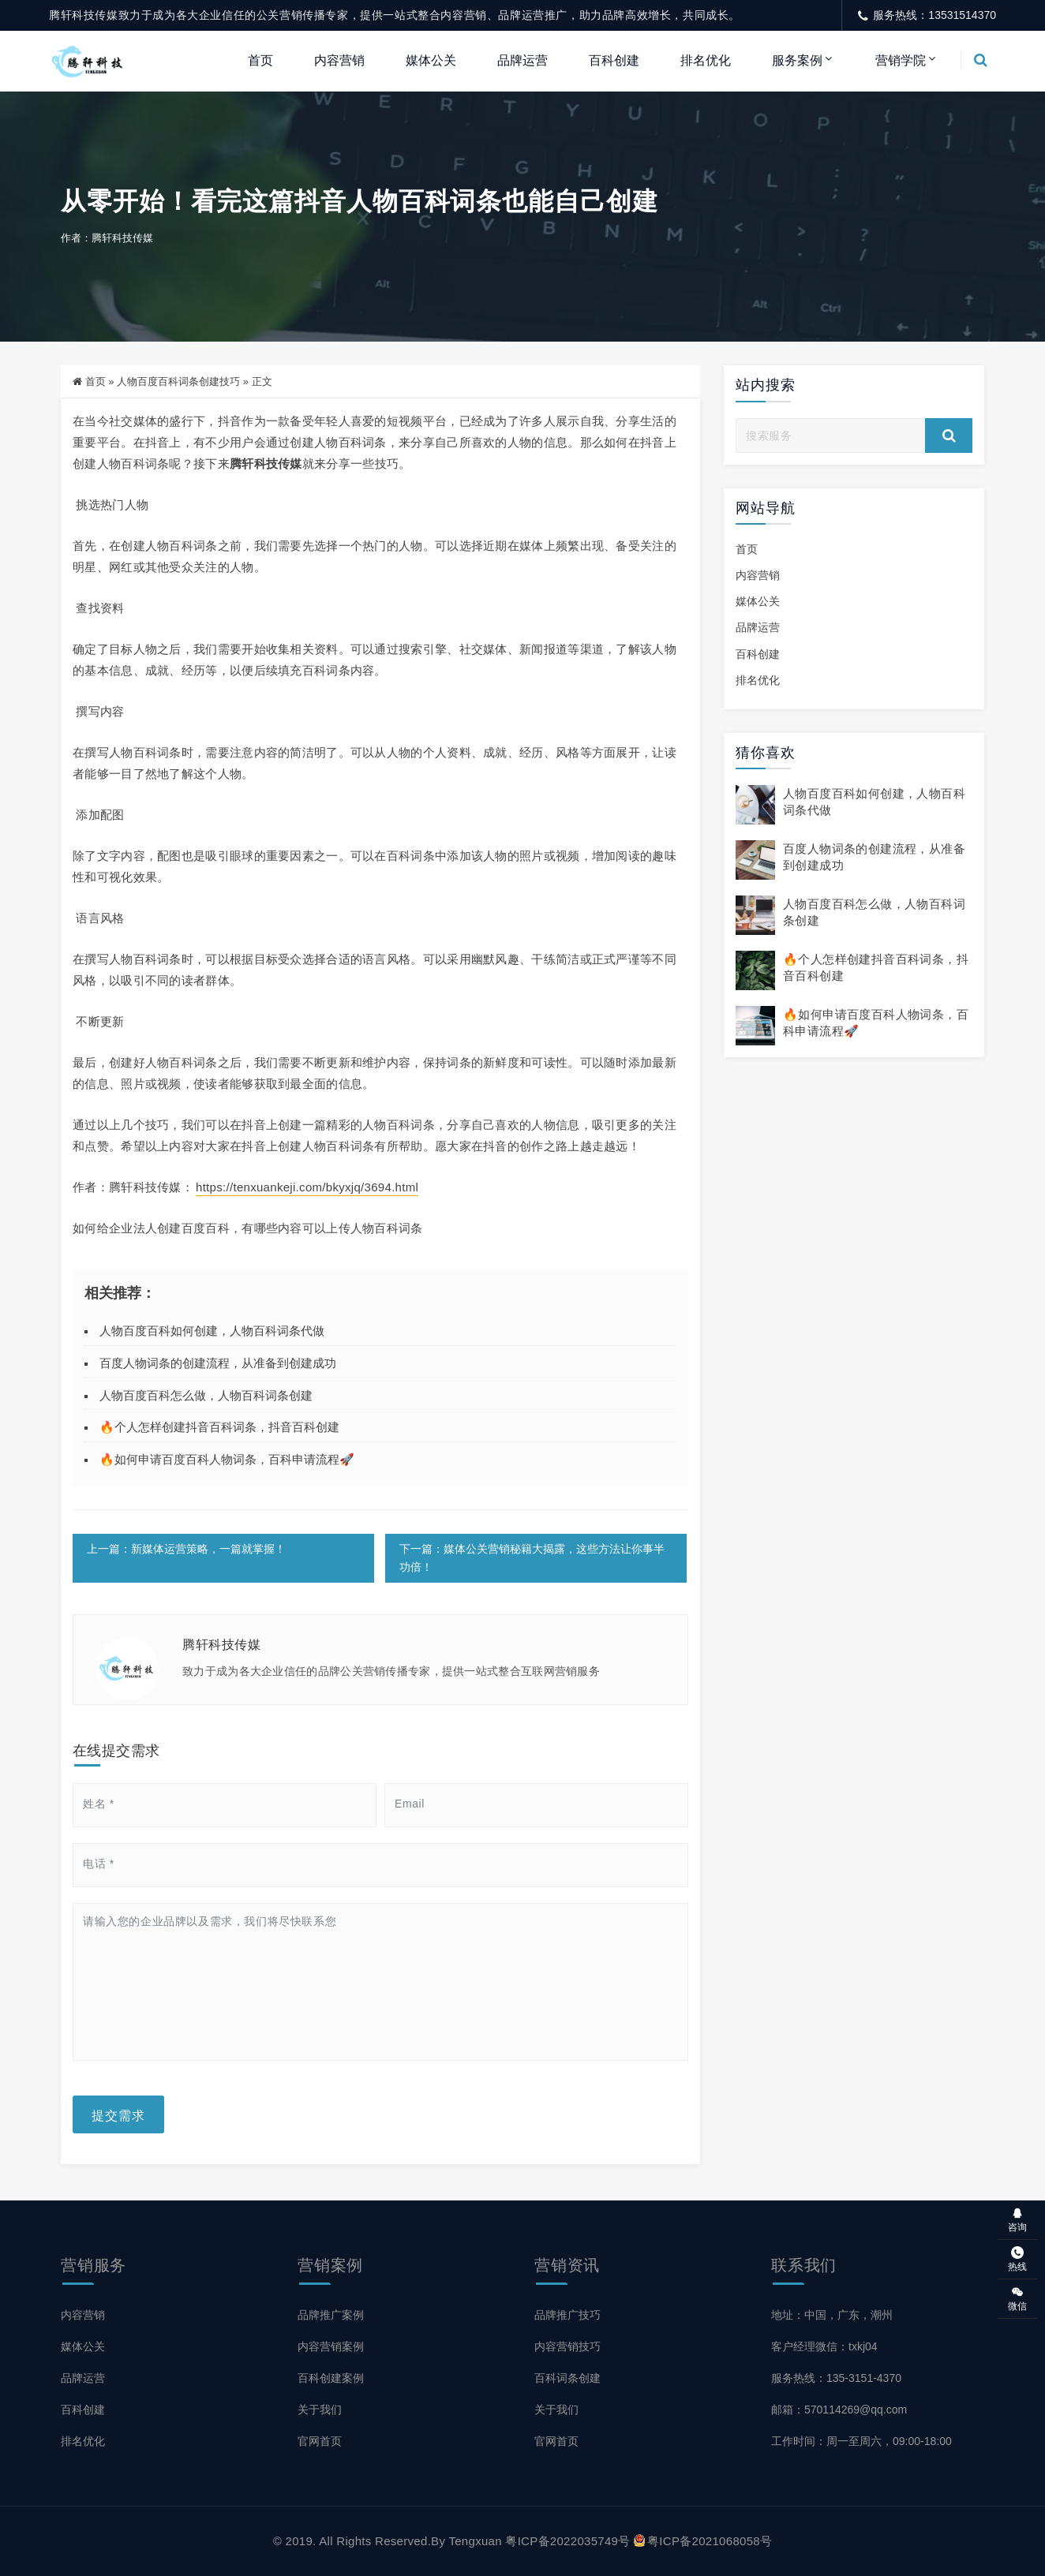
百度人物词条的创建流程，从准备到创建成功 (217, 1363)
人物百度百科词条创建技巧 (178, 381)
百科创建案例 (331, 2378)
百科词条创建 (567, 2378)
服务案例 (797, 60)
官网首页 (320, 2441)
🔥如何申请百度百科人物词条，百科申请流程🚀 (226, 1459)
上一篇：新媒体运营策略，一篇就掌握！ (186, 1548)
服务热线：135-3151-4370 (836, 2378)
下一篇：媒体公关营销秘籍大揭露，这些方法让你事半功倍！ (532, 1557)
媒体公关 (431, 60)
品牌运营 (522, 60)
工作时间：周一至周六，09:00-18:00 (861, 2441)
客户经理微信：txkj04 (824, 2346)
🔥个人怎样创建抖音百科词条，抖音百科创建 (219, 1427)
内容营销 (339, 60)
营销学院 (900, 60)
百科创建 (614, 60)
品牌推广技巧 (567, 2315)
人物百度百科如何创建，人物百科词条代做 (211, 1330)
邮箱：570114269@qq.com (839, 2409)
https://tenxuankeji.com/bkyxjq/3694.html (307, 1187)
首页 (260, 60)
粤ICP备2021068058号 (703, 2541)
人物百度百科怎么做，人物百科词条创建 (206, 1395)
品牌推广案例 (331, 2315)
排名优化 (705, 60)
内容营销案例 (331, 2346)
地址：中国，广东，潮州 (832, 2315)
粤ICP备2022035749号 (567, 2541)
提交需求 (118, 2114)
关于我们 (320, 2409)
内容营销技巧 (567, 2346)
